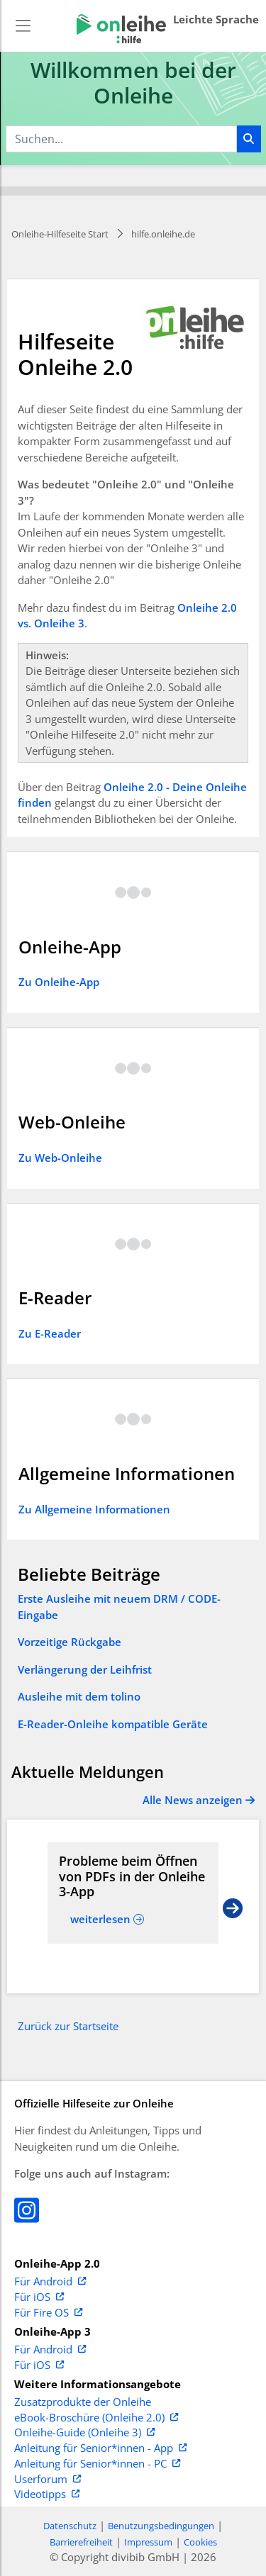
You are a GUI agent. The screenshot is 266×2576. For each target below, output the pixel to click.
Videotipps (46, 2494)
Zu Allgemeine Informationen (94, 1509)
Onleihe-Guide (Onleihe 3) (84, 2433)
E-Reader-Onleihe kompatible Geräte (113, 1724)
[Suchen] (248, 138)
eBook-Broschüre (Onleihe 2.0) (96, 2418)
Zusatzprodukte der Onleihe (82, 2402)
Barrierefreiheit (81, 2542)
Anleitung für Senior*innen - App (100, 2448)
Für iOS (39, 2297)
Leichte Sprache (216, 19)
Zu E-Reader (49, 1333)
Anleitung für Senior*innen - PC (97, 2464)
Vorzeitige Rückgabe (69, 1642)
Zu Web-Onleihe (60, 1157)
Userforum (47, 2480)
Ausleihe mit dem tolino (79, 1696)
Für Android (50, 2282)
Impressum (148, 2542)
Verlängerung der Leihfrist (85, 1669)
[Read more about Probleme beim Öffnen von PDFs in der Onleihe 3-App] (133, 1877)
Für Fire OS (48, 2313)
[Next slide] (232, 1907)
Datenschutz (69, 2525)
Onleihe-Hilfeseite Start (60, 234)
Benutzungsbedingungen (161, 2525)
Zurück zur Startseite (68, 2026)
